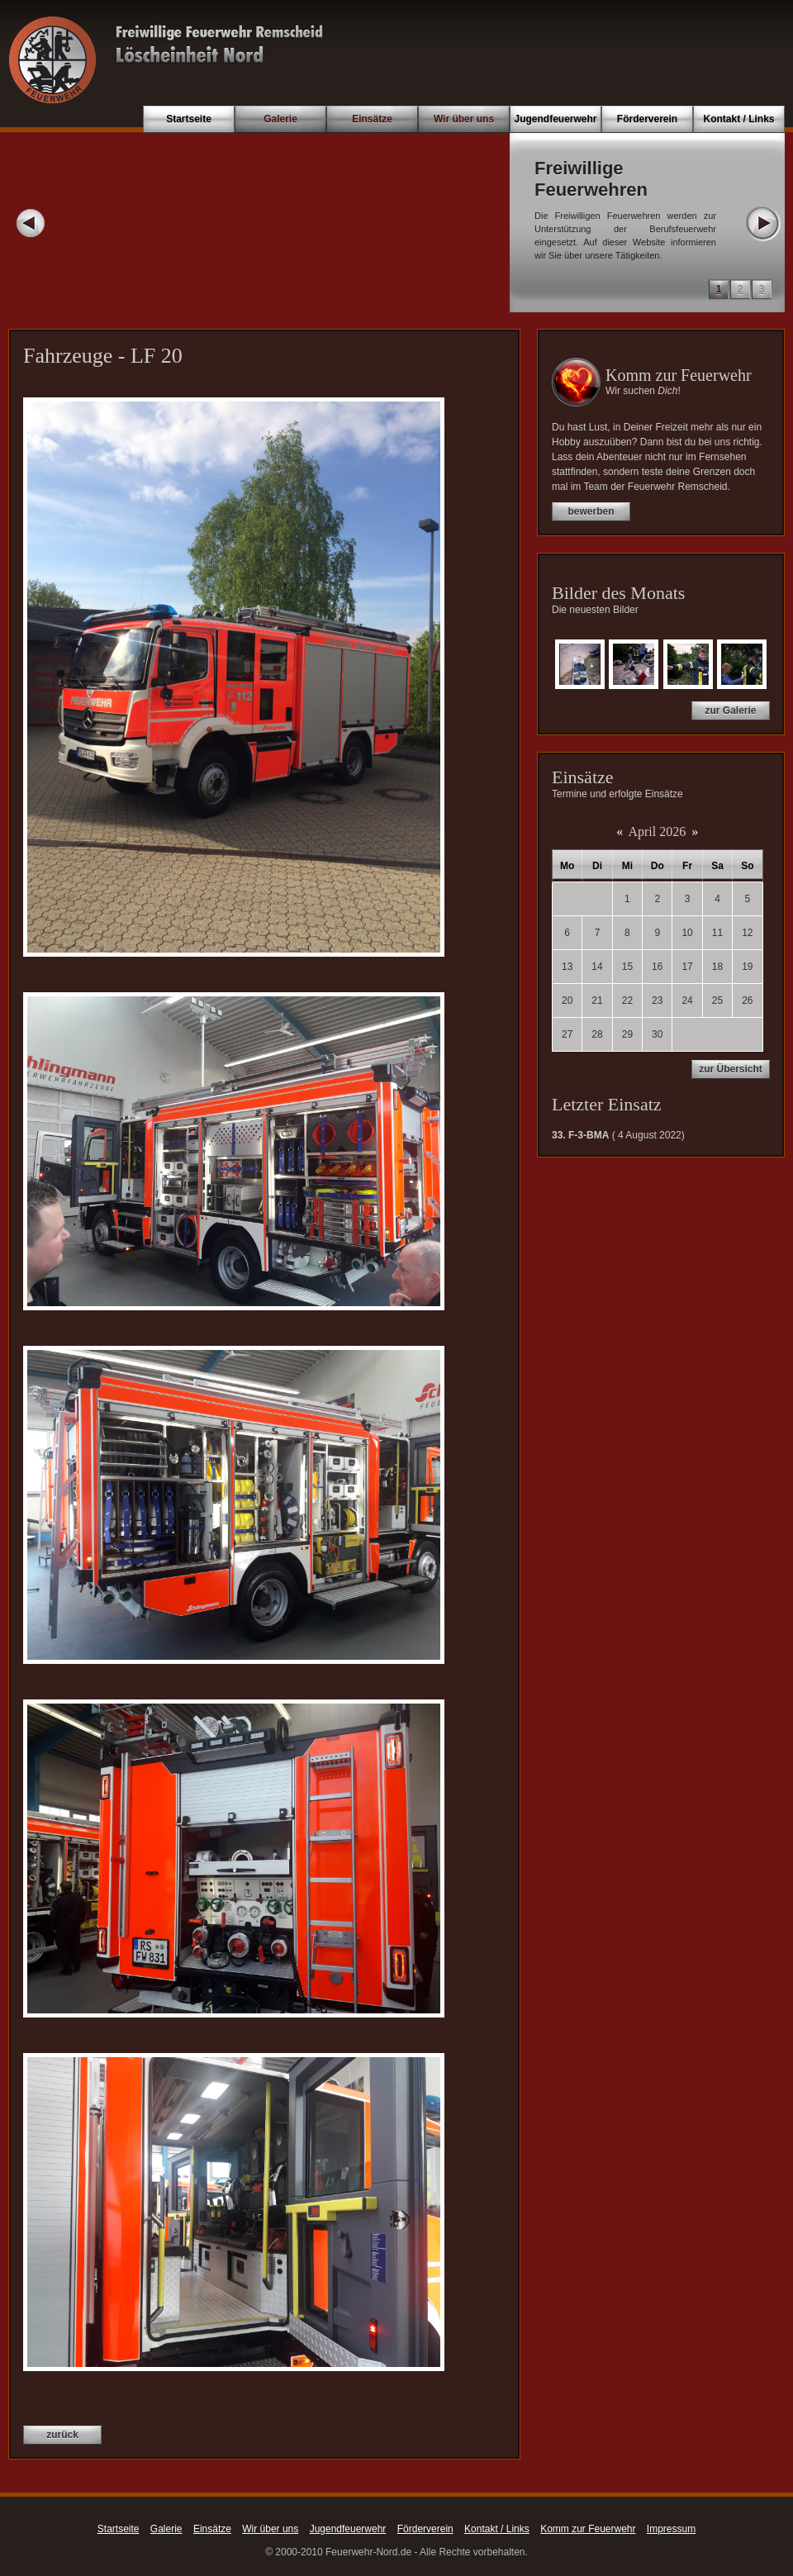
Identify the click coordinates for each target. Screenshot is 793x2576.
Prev (31, 223)
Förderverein (647, 119)
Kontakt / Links (738, 119)
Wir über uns (464, 119)
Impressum (671, 2529)
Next (762, 223)
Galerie (280, 119)
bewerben (590, 511)
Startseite (188, 119)
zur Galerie (730, 710)
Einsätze (372, 119)
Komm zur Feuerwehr (587, 2529)
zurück (62, 2435)
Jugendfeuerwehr (555, 119)
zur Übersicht (730, 1069)
